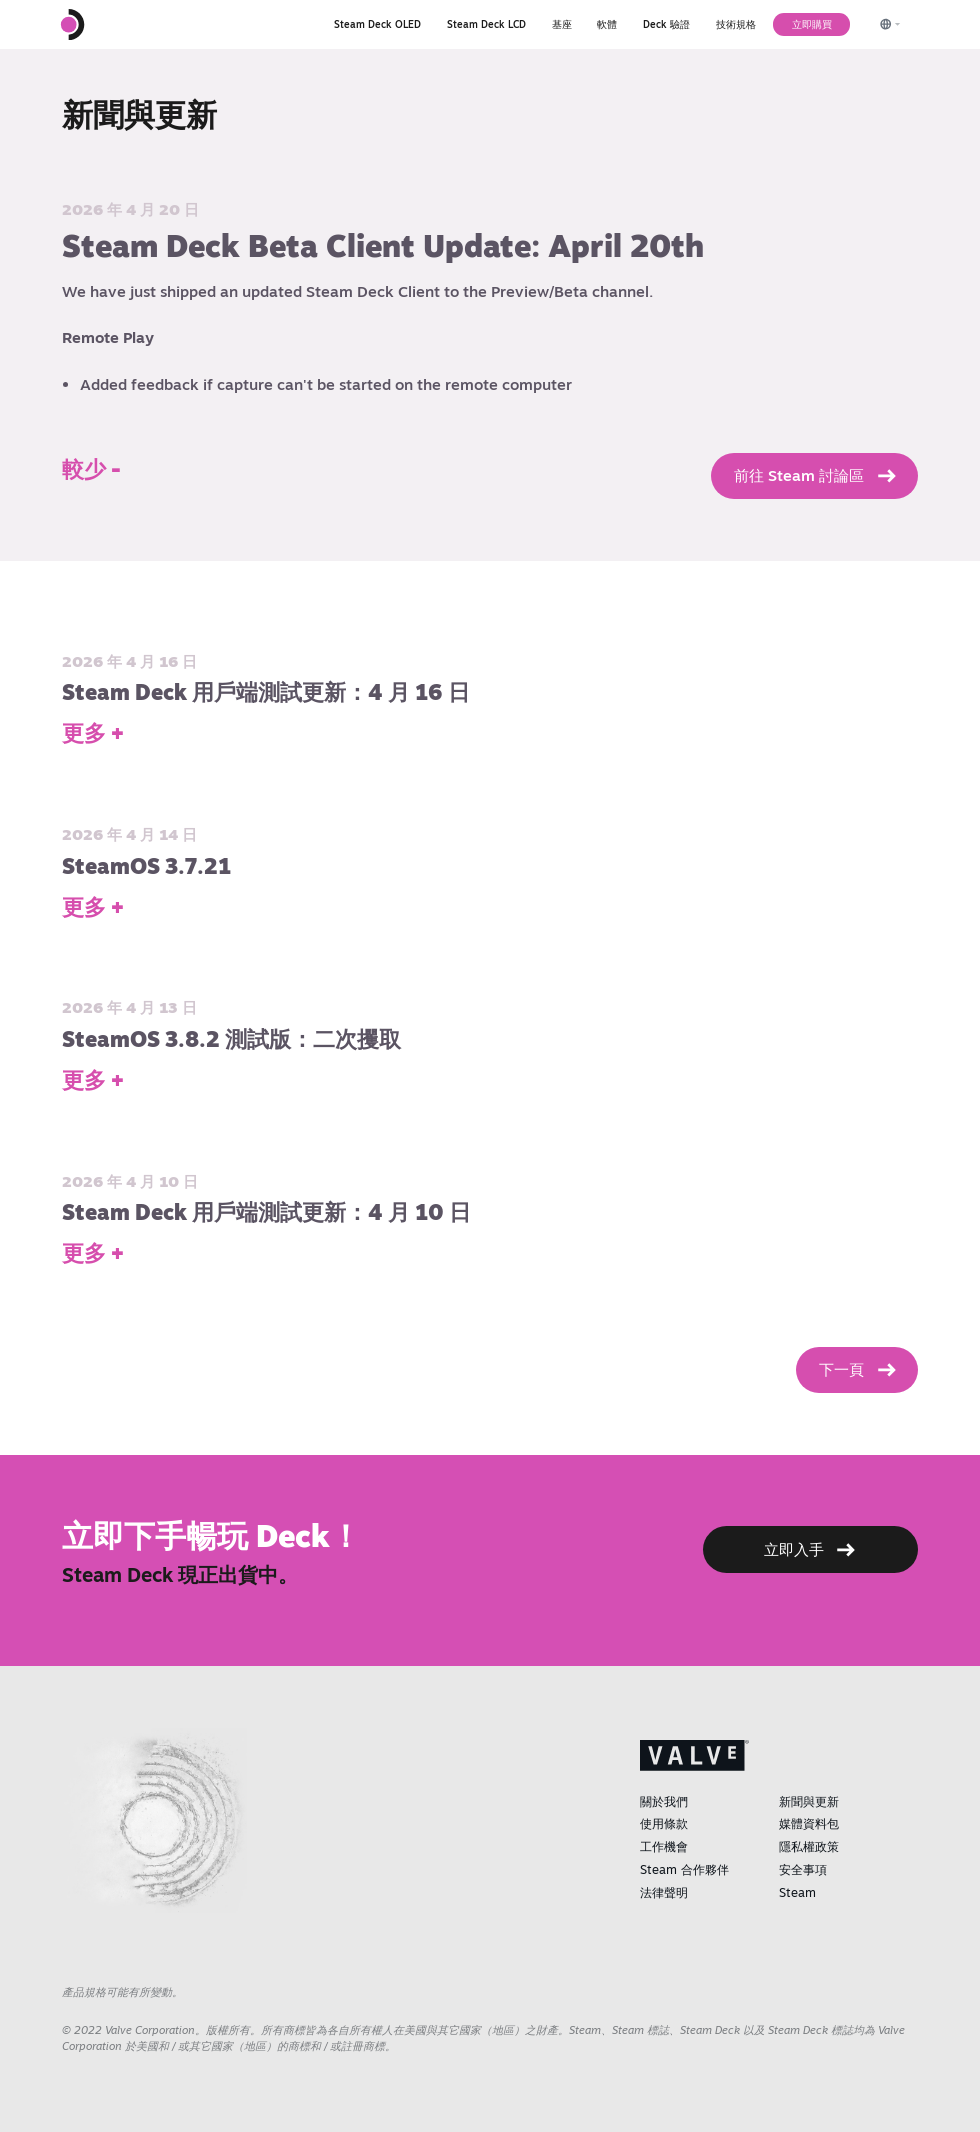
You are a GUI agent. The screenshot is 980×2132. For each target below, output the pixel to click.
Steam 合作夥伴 (684, 1869)
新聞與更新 (809, 1801)
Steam (797, 1892)
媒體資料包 (809, 1823)
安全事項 (803, 1869)
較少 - (91, 469)
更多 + (93, 733)
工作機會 (664, 1846)
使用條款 (664, 1823)
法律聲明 (664, 1892)
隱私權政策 (809, 1846)
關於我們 (664, 1801)
